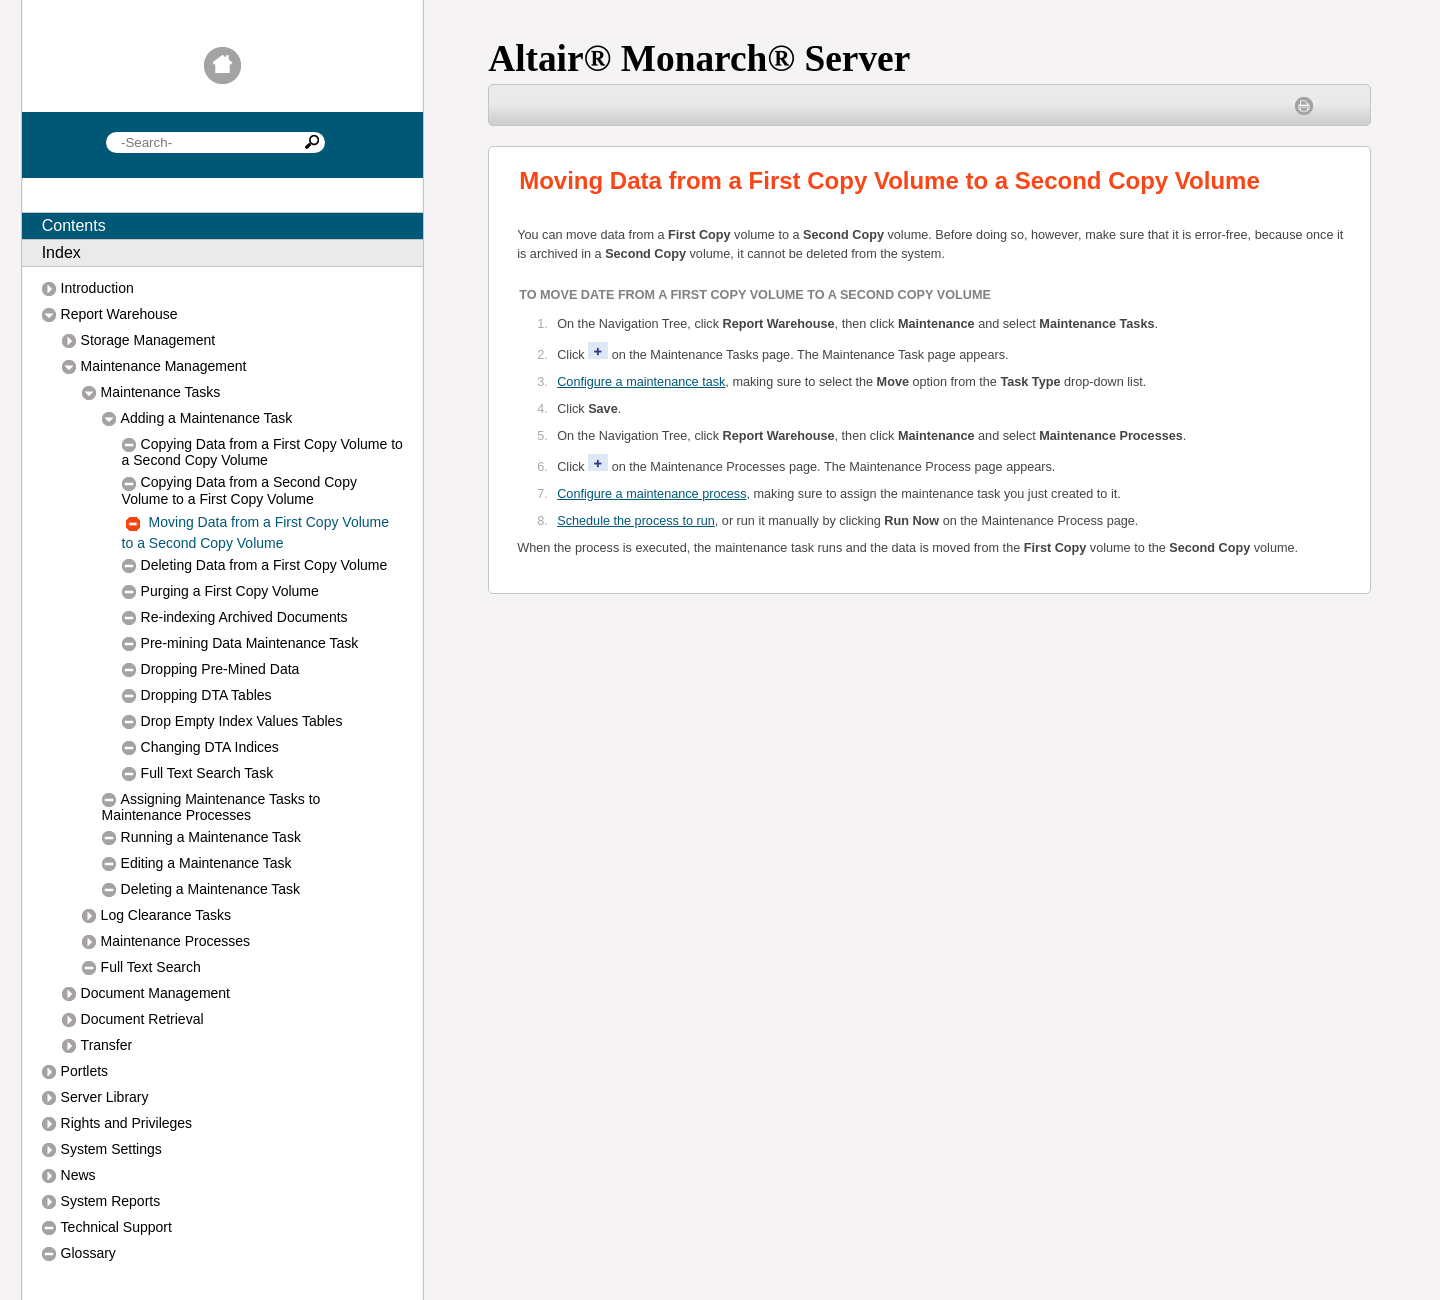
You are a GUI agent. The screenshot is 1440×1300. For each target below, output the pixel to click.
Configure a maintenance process (651, 494)
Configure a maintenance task (641, 382)
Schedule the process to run (636, 521)
